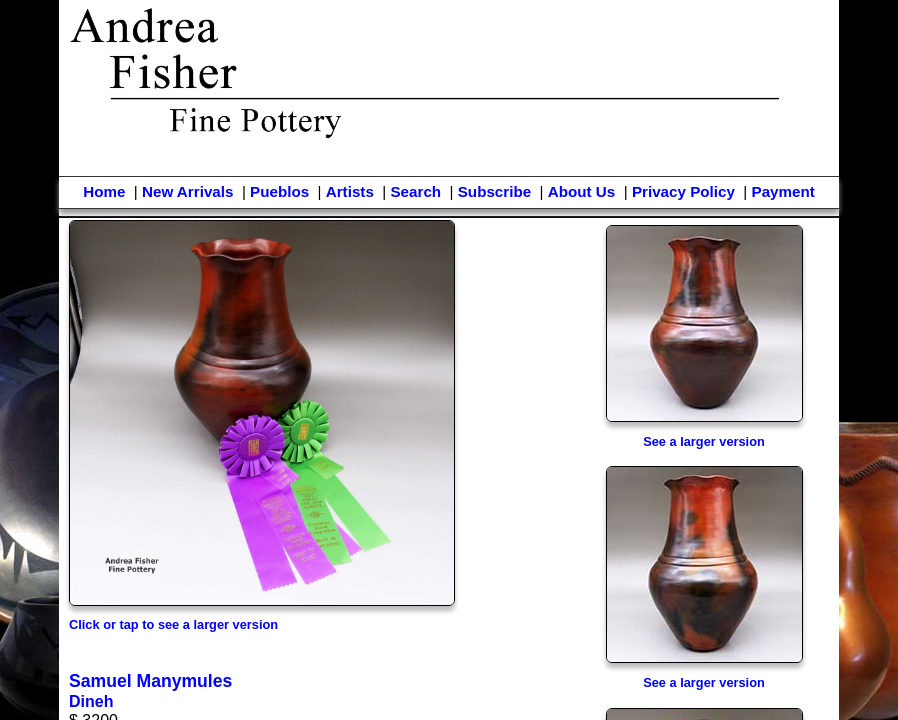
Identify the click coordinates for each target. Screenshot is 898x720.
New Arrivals (187, 191)
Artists (350, 191)
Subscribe (494, 191)
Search (415, 191)
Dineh (91, 701)
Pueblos (279, 191)
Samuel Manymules (150, 681)
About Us (582, 191)
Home (104, 191)
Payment (783, 191)
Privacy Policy (683, 191)
